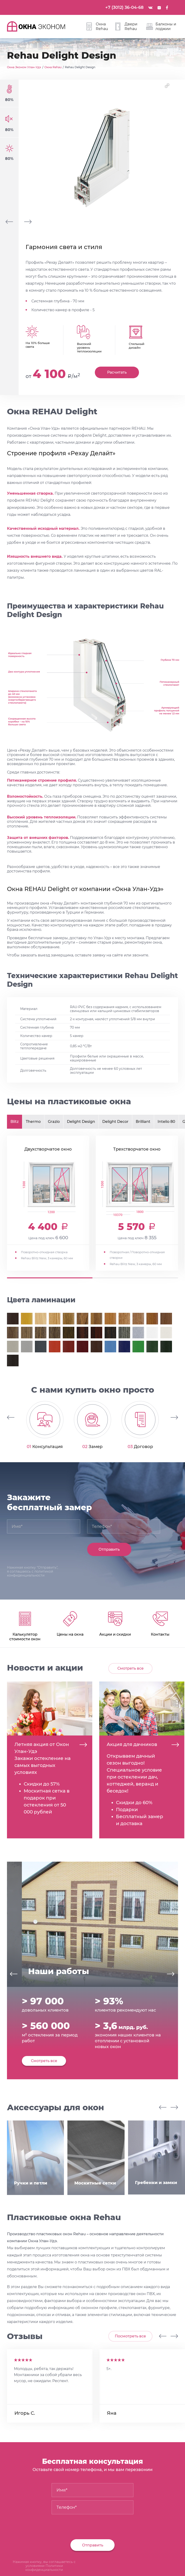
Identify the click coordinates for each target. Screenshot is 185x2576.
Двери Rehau (126, 26)
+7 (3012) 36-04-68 (124, 7)
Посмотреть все (130, 2336)
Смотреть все (130, 1668)
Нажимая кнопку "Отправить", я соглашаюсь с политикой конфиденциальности (32, 1571)
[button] (102, 158)
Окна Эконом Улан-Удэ (24, 67)
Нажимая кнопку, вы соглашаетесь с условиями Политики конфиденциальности (44, 2566)
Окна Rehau (97, 26)
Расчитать (117, 372)
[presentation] (11, 1417)
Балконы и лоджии (161, 26)
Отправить (109, 1549)
